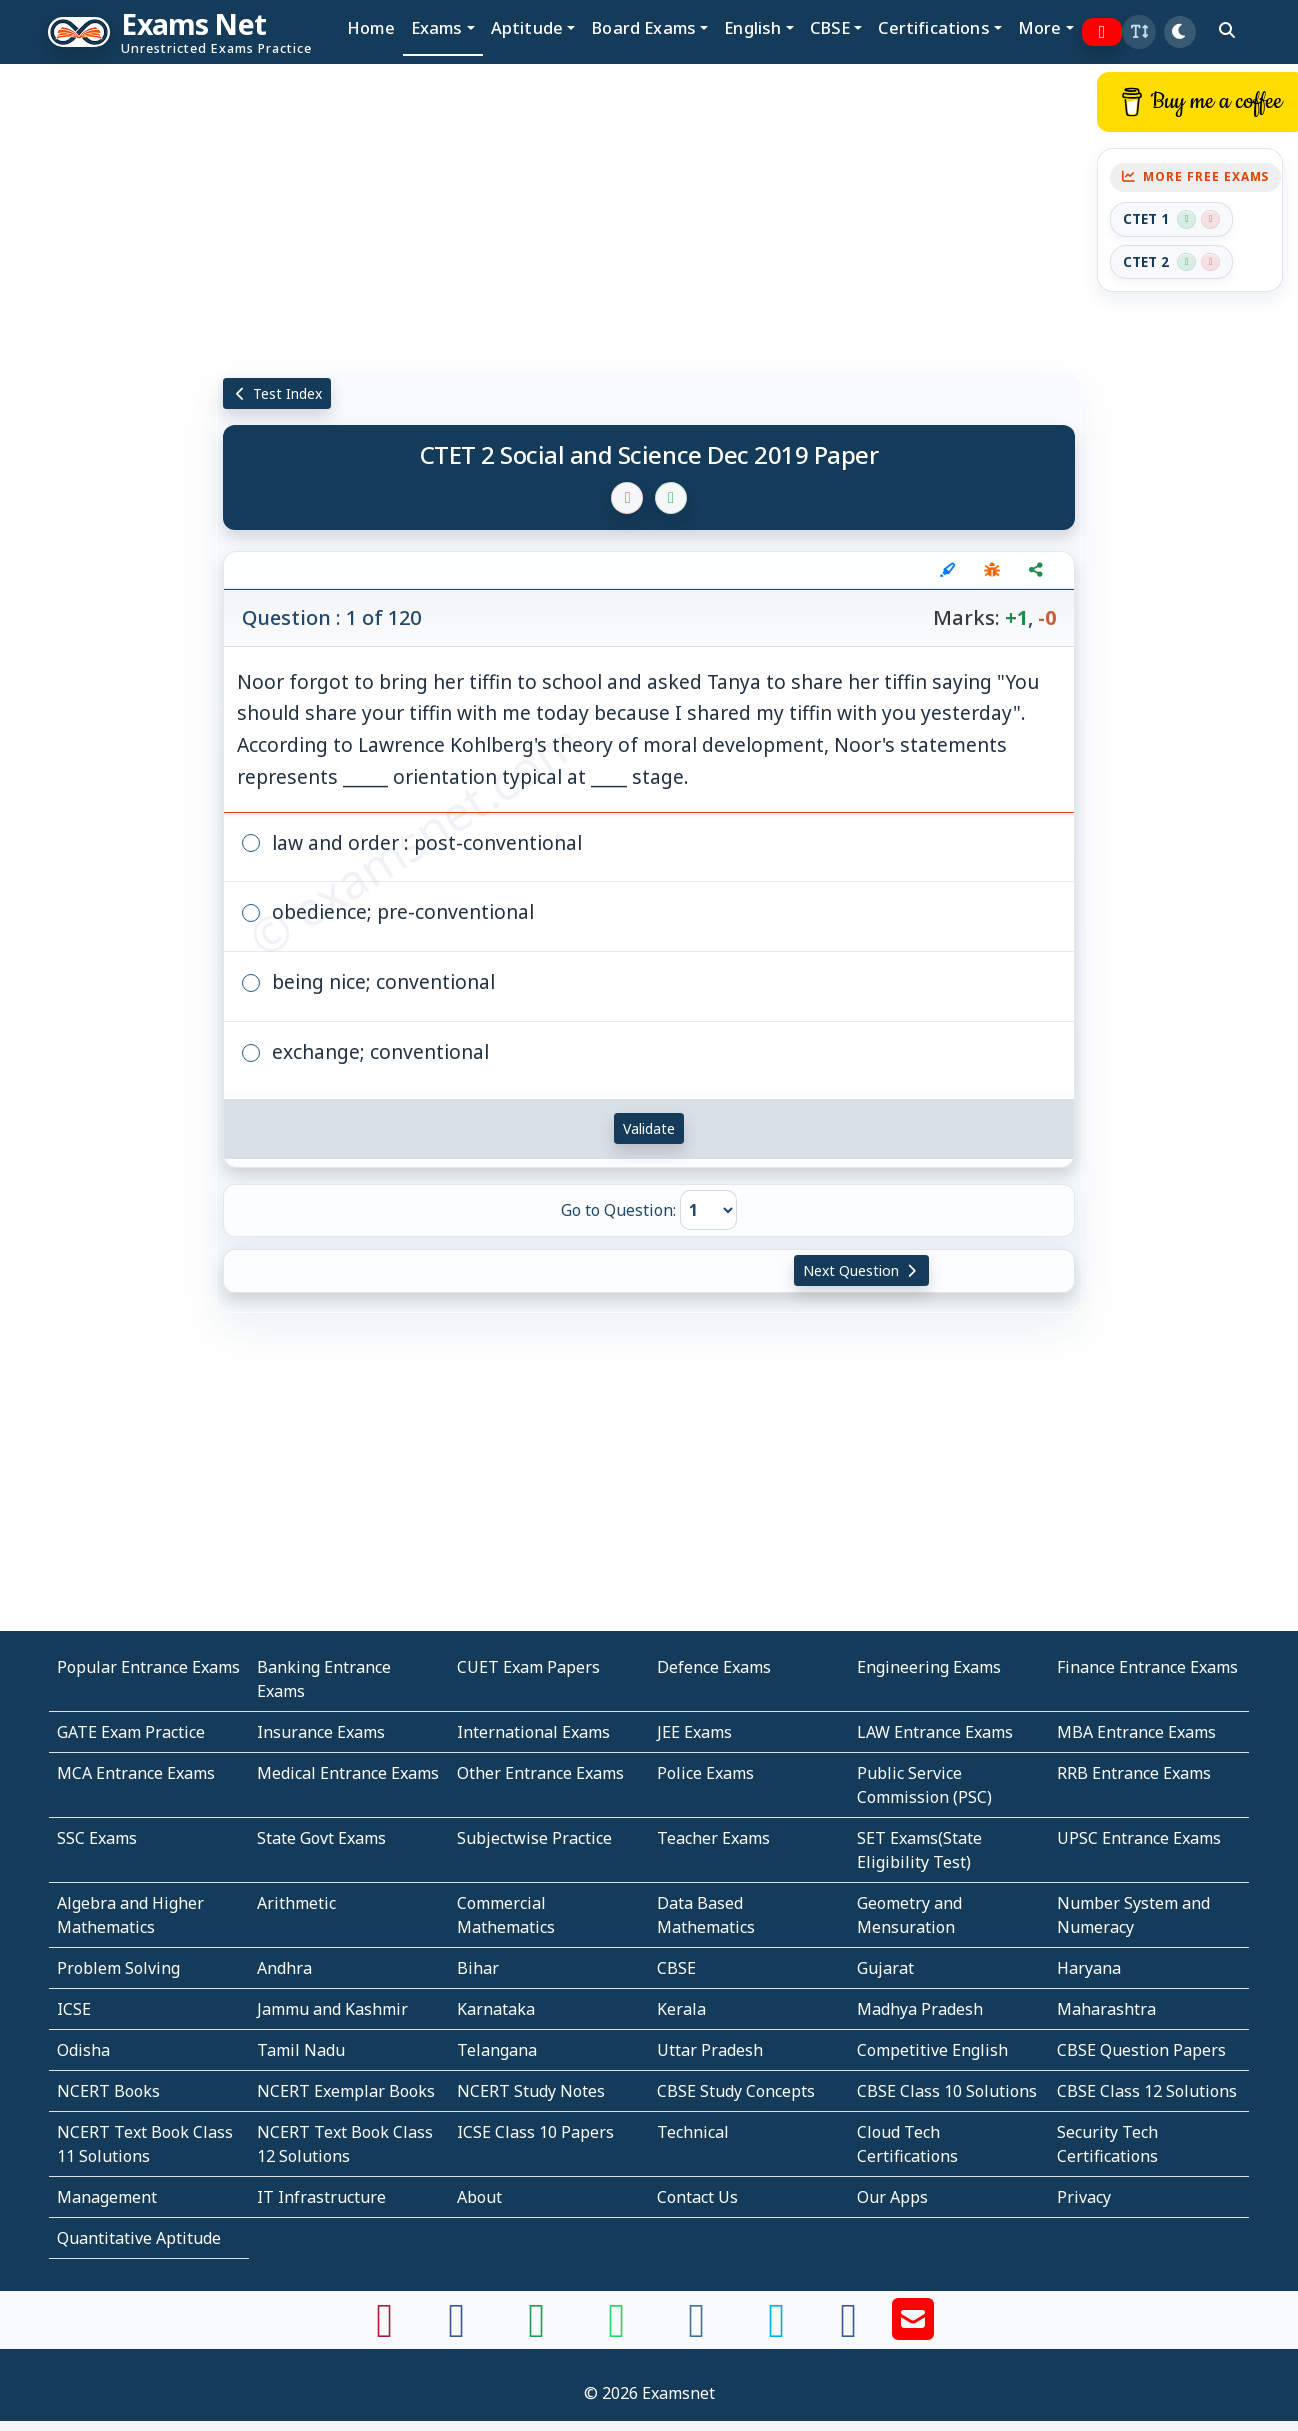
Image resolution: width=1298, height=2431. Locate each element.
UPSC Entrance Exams (1139, 1838)
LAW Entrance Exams (935, 1732)
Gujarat (885, 1968)
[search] (1227, 30)
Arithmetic (296, 1903)
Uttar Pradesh (710, 2050)
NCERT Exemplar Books (346, 2091)
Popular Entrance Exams (148, 1667)
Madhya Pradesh (920, 2009)
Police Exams (705, 1773)
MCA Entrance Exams (136, 1773)
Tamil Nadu (301, 2050)
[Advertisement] (93, 367)
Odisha (83, 2050)
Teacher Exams (713, 1838)
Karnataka (496, 2009)
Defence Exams (714, 1667)
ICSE (74, 2009)
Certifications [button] (933, 27)
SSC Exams (97, 1838)
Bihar (478, 1968)
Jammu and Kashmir (332, 2009)
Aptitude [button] (527, 27)
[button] (1139, 32)
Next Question (862, 1270)
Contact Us (697, 2197)
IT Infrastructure (321, 2197)
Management (107, 2197)
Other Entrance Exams (540, 1773)
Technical (693, 2132)
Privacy (1084, 2197)
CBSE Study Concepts (736, 2091)
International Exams (533, 1732)
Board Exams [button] (643, 27)
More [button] (1040, 27)
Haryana (1089, 1968)
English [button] (752, 27)
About (479, 2197)
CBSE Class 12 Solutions (1147, 2091)
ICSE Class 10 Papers (535, 2132)
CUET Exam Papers (528, 1667)
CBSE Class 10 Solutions (947, 2091)
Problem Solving (118, 1968)
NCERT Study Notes (531, 2091)
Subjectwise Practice (534, 1838)
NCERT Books (108, 2091)
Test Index (277, 393)
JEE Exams (694, 1732)
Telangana (497, 2050)
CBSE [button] (830, 27)
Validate (649, 1128)
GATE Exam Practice (131, 1732)
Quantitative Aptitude (139, 2238)
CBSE (676, 1968)
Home (371, 27)
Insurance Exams (321, 1732)
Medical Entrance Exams (348, 1773)
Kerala (681, 2009)
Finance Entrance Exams (1147, 1667)
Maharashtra (1106, 2009)
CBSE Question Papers (1141, 2050)
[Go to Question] (708, 1210)
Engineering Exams (929, 1667)
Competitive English (932, 2050)
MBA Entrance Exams (1136, 1732)
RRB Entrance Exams (1134, 1773)
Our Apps (892, 2197)
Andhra (284, 1968)
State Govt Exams (321, 1838)
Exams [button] (437, 27)
